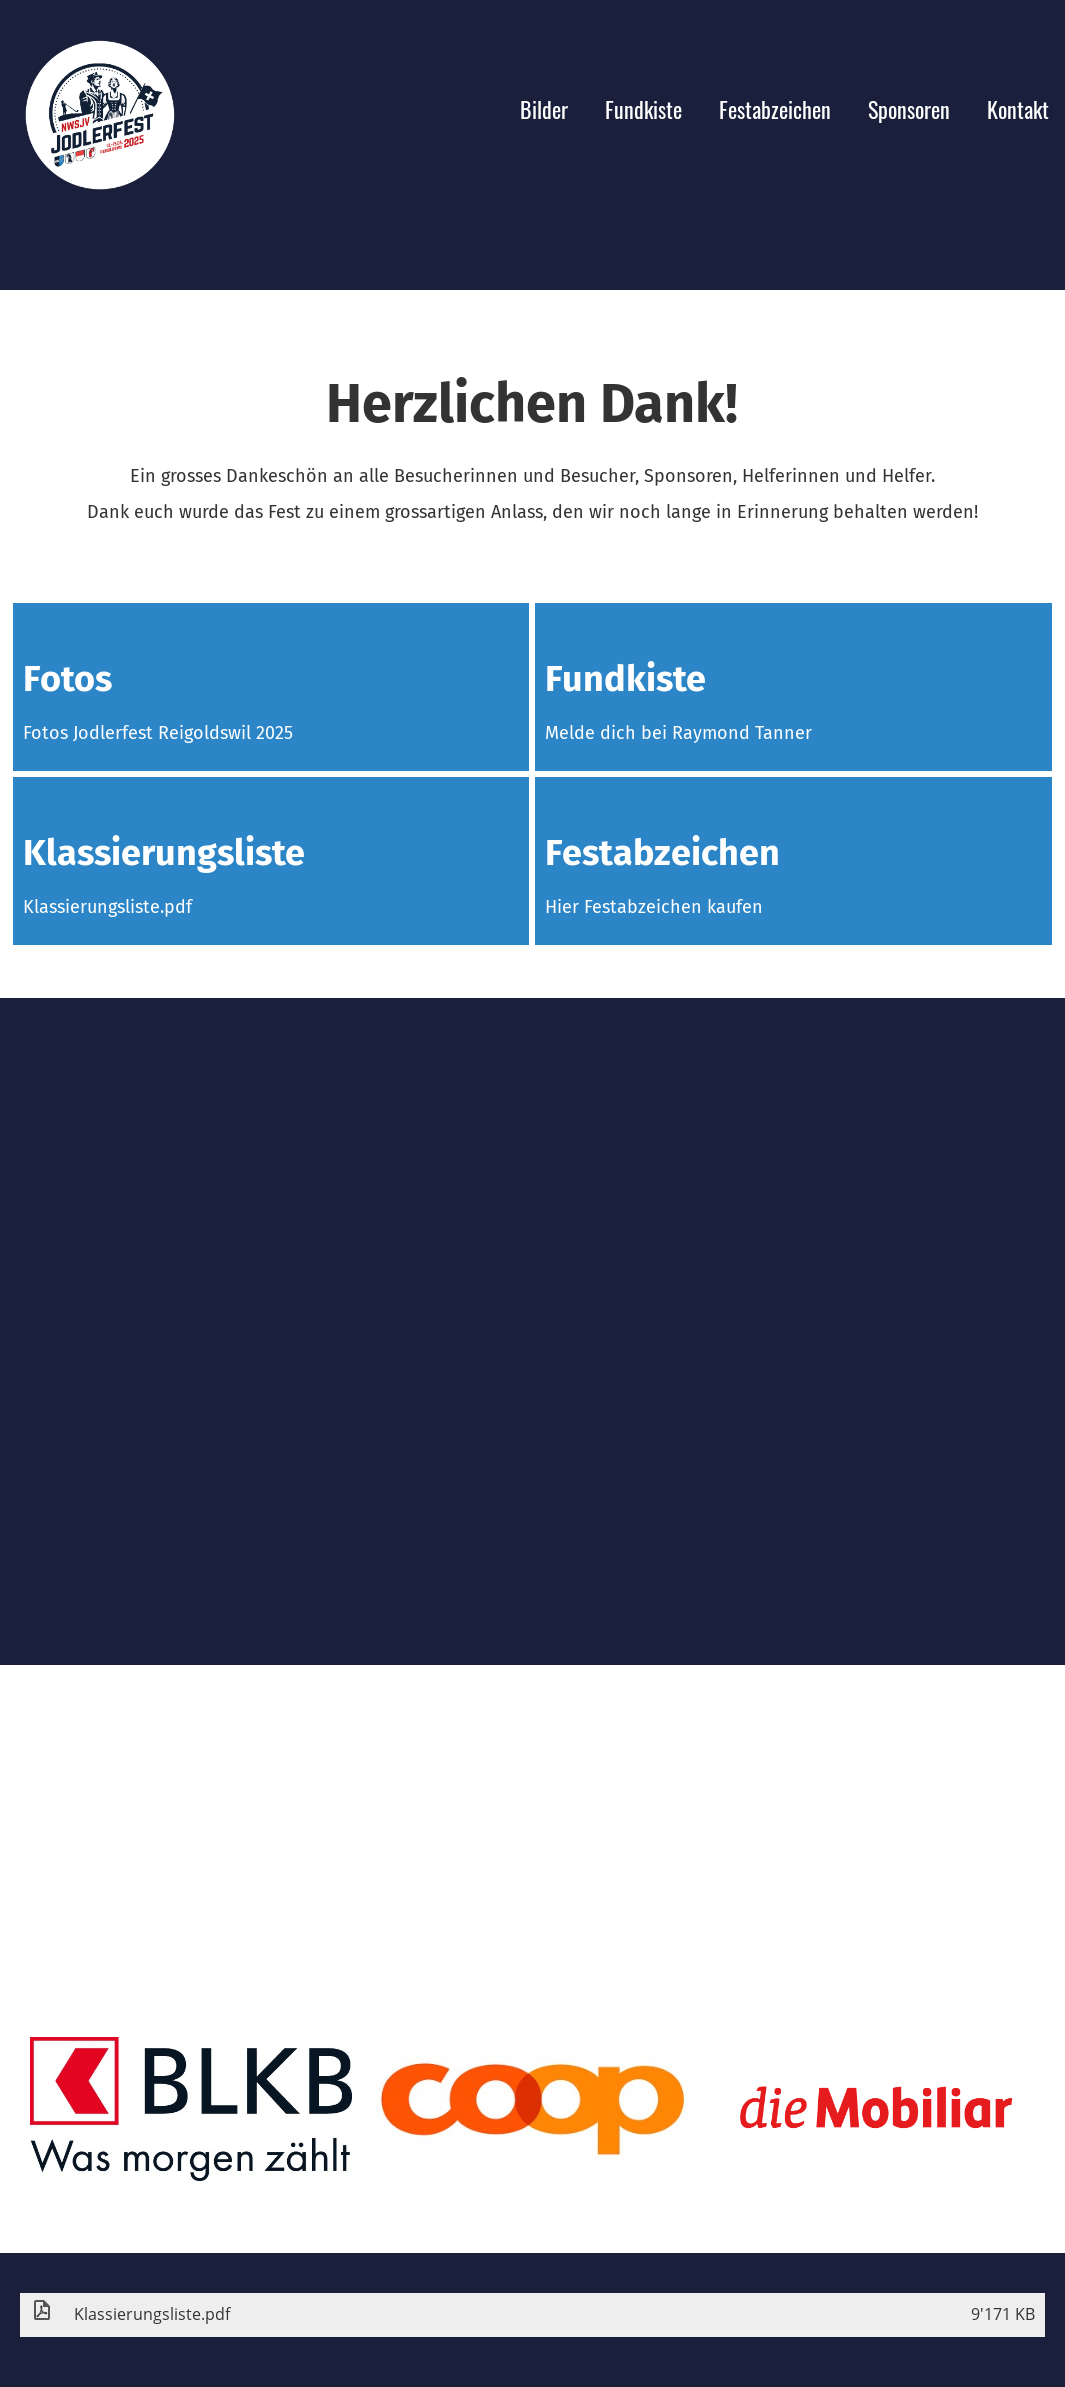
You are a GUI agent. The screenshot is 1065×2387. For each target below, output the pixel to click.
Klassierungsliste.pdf (107, 907)
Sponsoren (909, 109)
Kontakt (1018, 109)
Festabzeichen (775, 109)
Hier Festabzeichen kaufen (654, 907)
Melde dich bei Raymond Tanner (678, 733)
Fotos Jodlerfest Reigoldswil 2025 (158, 733)
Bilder (544, 109)
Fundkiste (643, 109)
